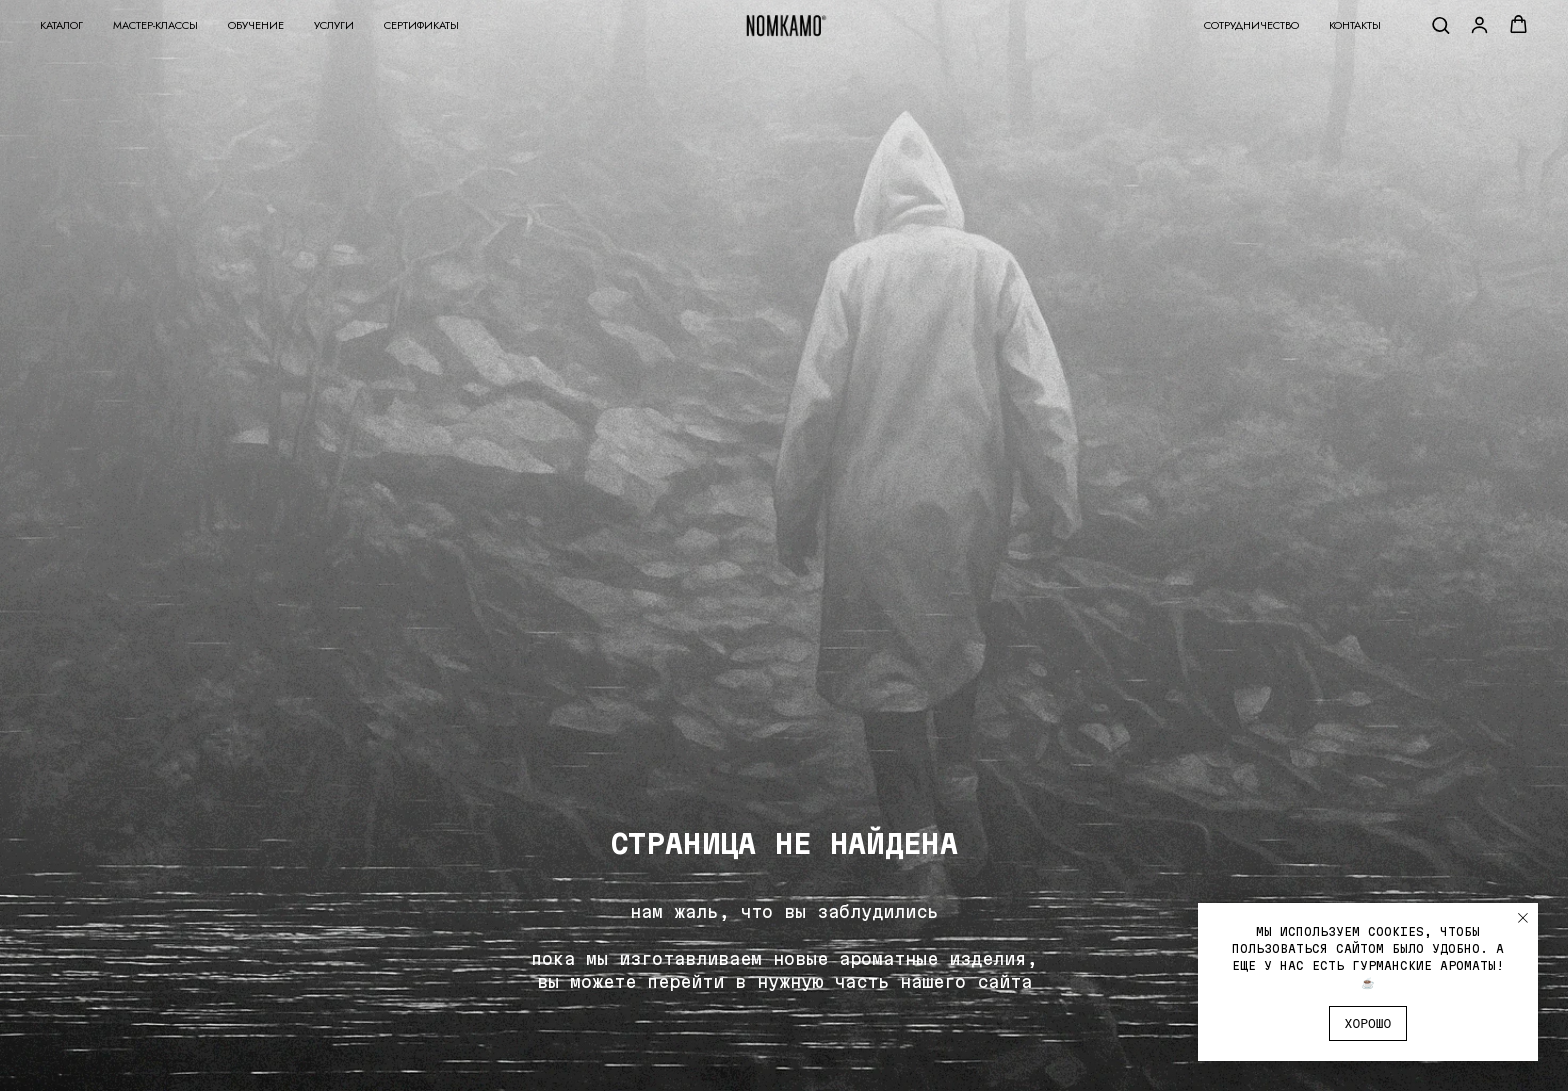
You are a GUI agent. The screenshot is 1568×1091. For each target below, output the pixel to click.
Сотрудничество (1251, 25)
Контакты (1355, 25)
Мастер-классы (155, 25)
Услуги (334, 25)
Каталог (61, 25)
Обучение (256, 25)
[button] (1440, 24)
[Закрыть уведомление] (1523, 918)
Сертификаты (421, 25)
